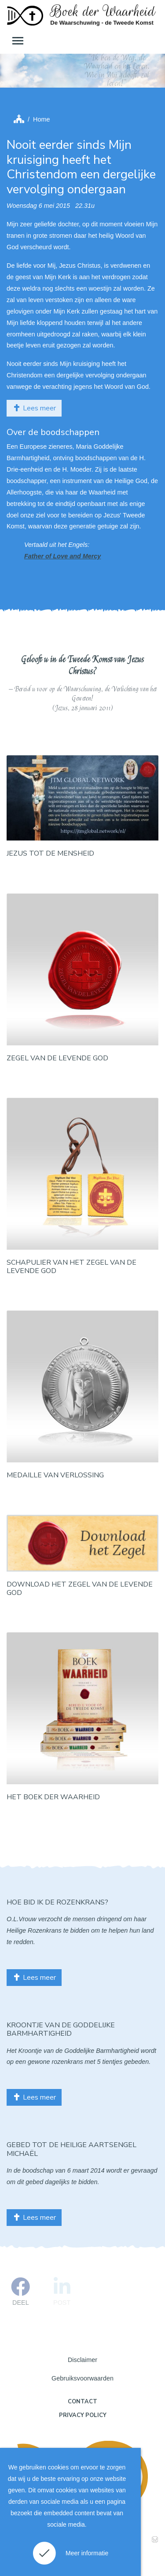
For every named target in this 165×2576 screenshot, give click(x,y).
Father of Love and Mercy (62, 556)
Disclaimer (82, 2359)
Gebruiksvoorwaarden (82, 2378)
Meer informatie (87, 2553)
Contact (82, 2402)
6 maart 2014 (86, 2170)
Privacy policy (82, 2415)
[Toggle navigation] (17, 40)
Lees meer (34, 408)
